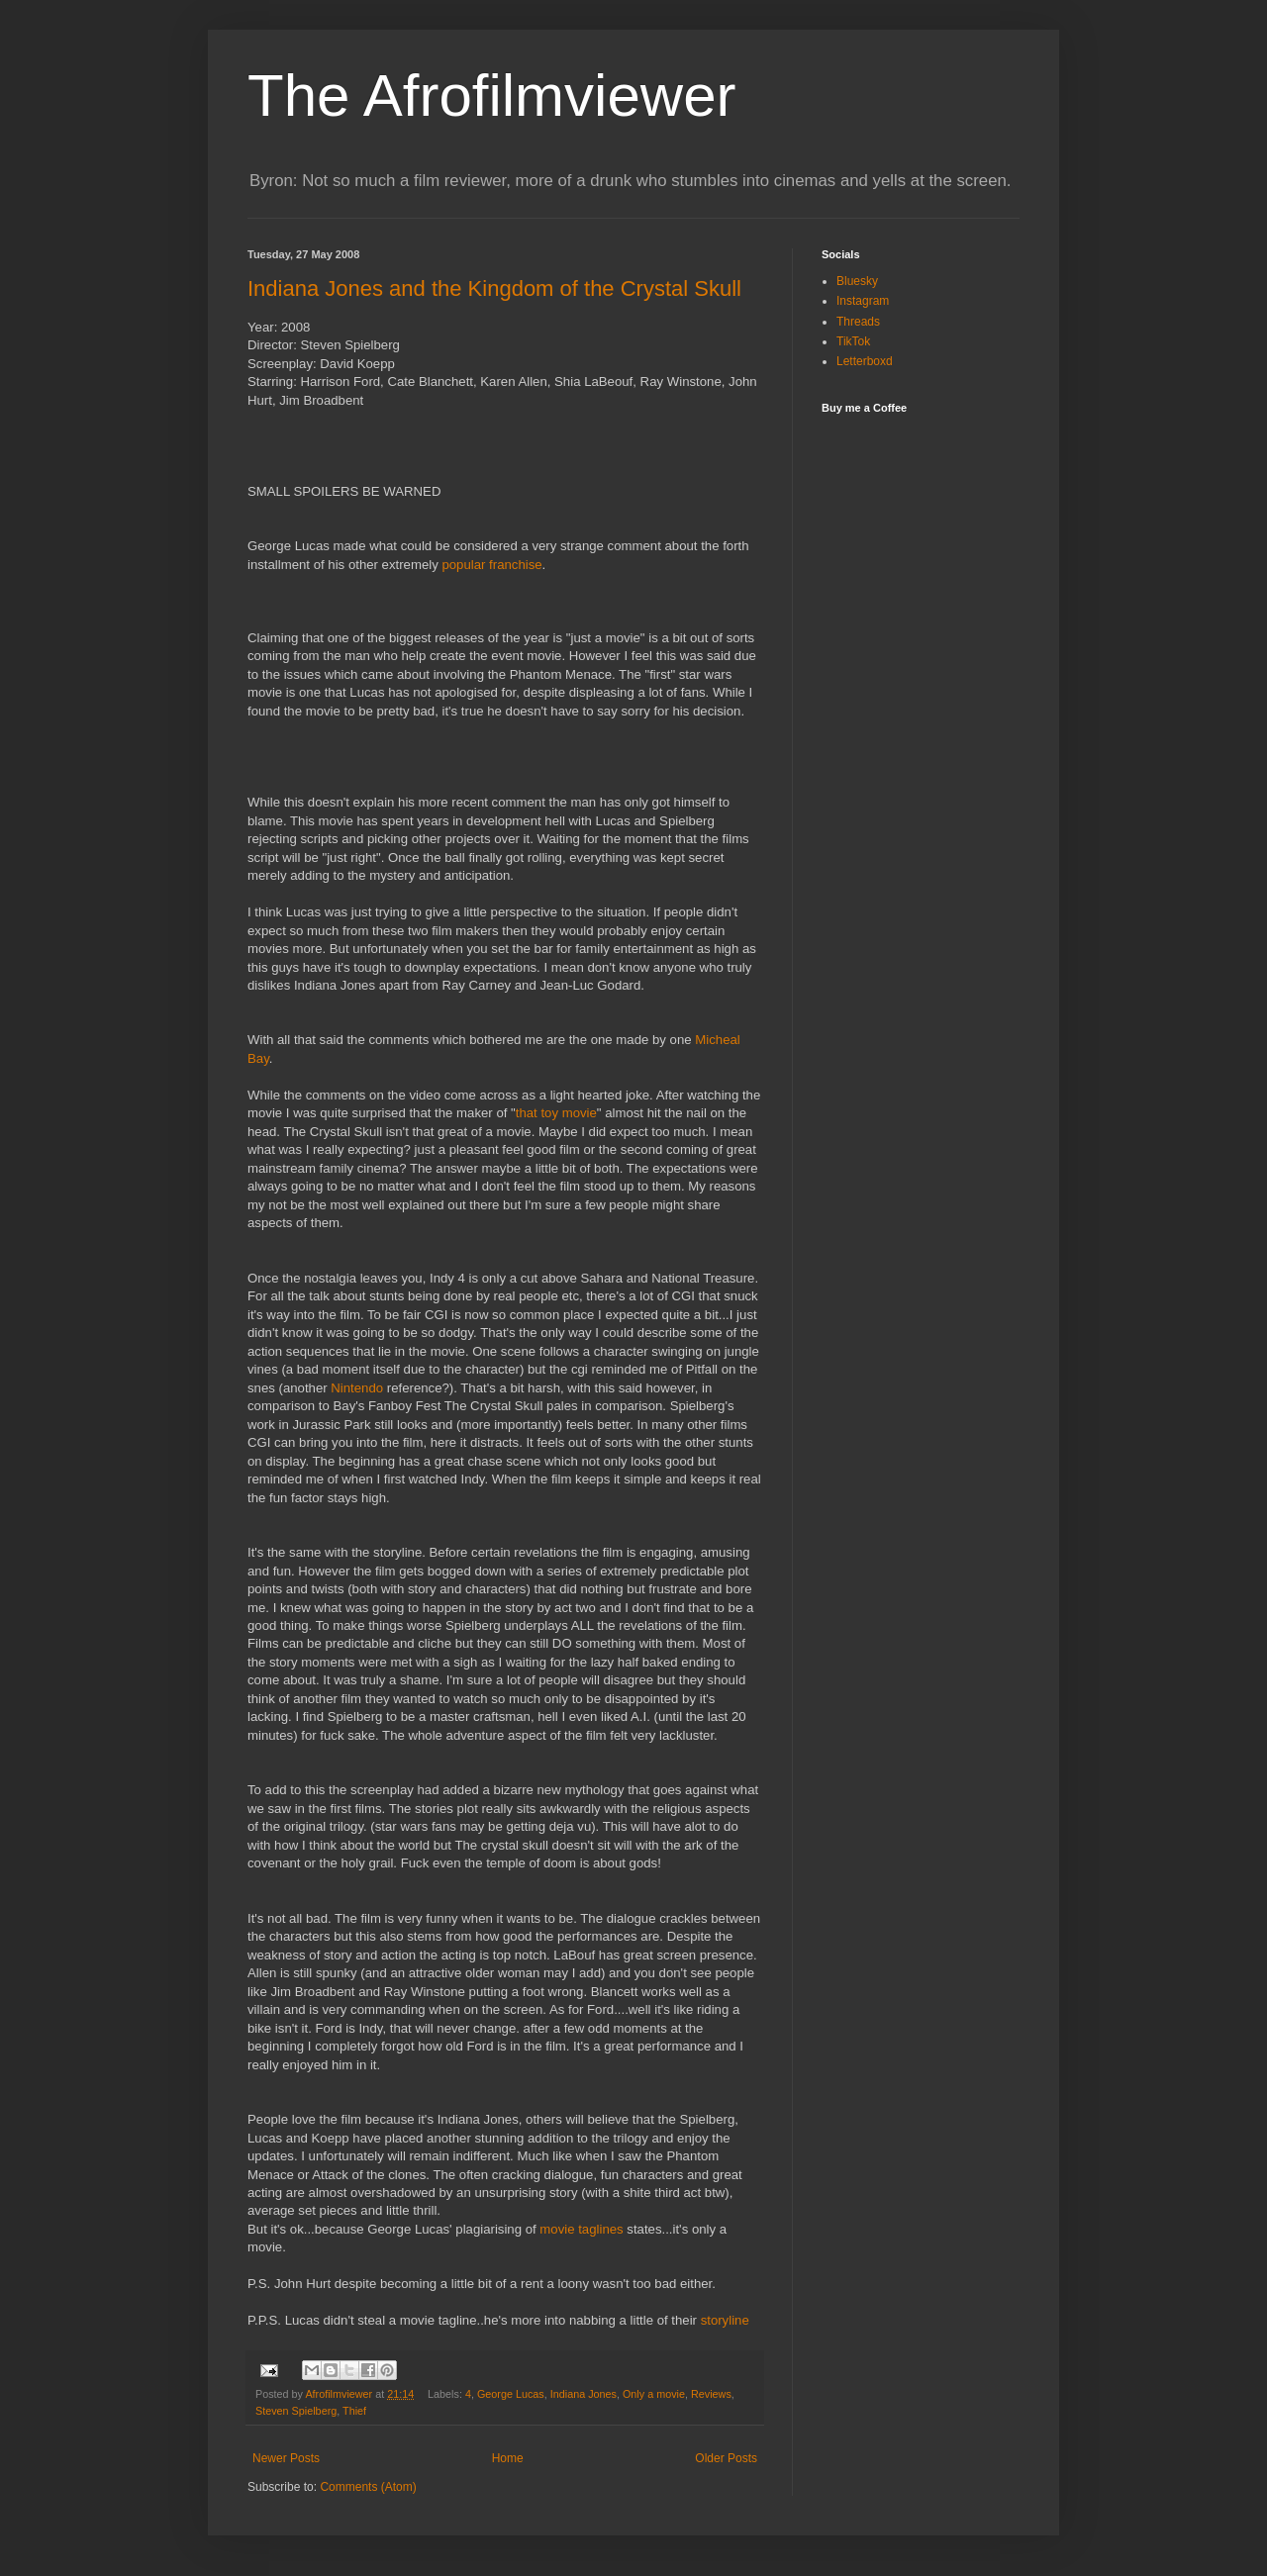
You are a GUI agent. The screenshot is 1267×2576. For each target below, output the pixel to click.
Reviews (711, 2394)
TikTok (853, 341)
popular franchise (491, 564)
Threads (858, 322)
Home (508, 2458)
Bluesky (857, 281)
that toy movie (556, 1112)
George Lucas (510, 2394)
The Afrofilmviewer (491, 95)
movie (583, 2229)
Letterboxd (864, 361)
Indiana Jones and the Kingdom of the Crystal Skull (494, 288)
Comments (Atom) (368, 2487)
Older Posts (726, 2458)
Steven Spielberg (296, 2411)
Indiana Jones (583, 2394)
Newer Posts (286, 2458)
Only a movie (654, 2394)
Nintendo (358, 1388)
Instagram (862, 301)
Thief (354, 2411)
